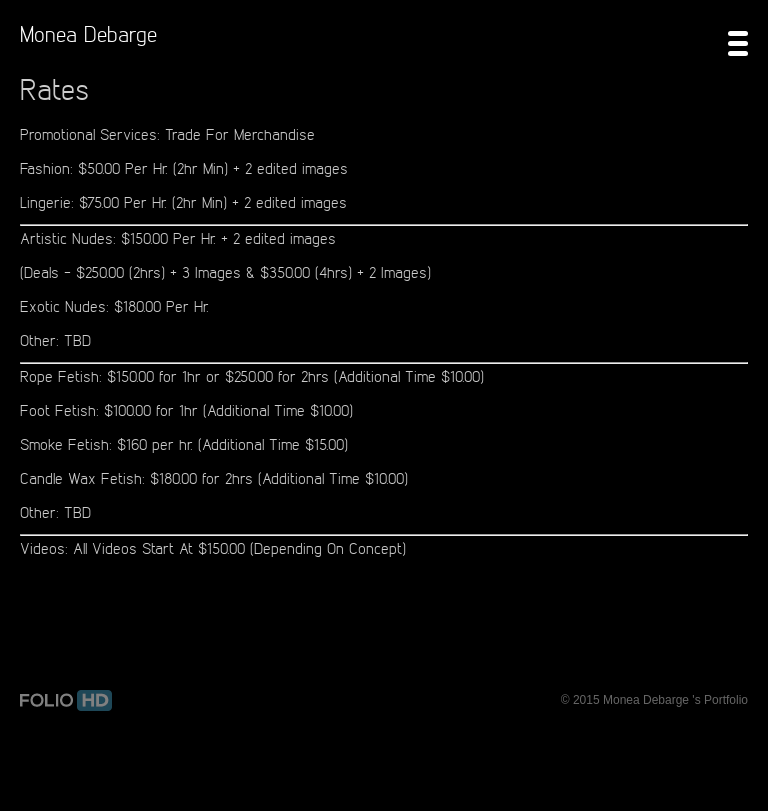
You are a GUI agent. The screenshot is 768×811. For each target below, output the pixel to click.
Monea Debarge (88, 33)
